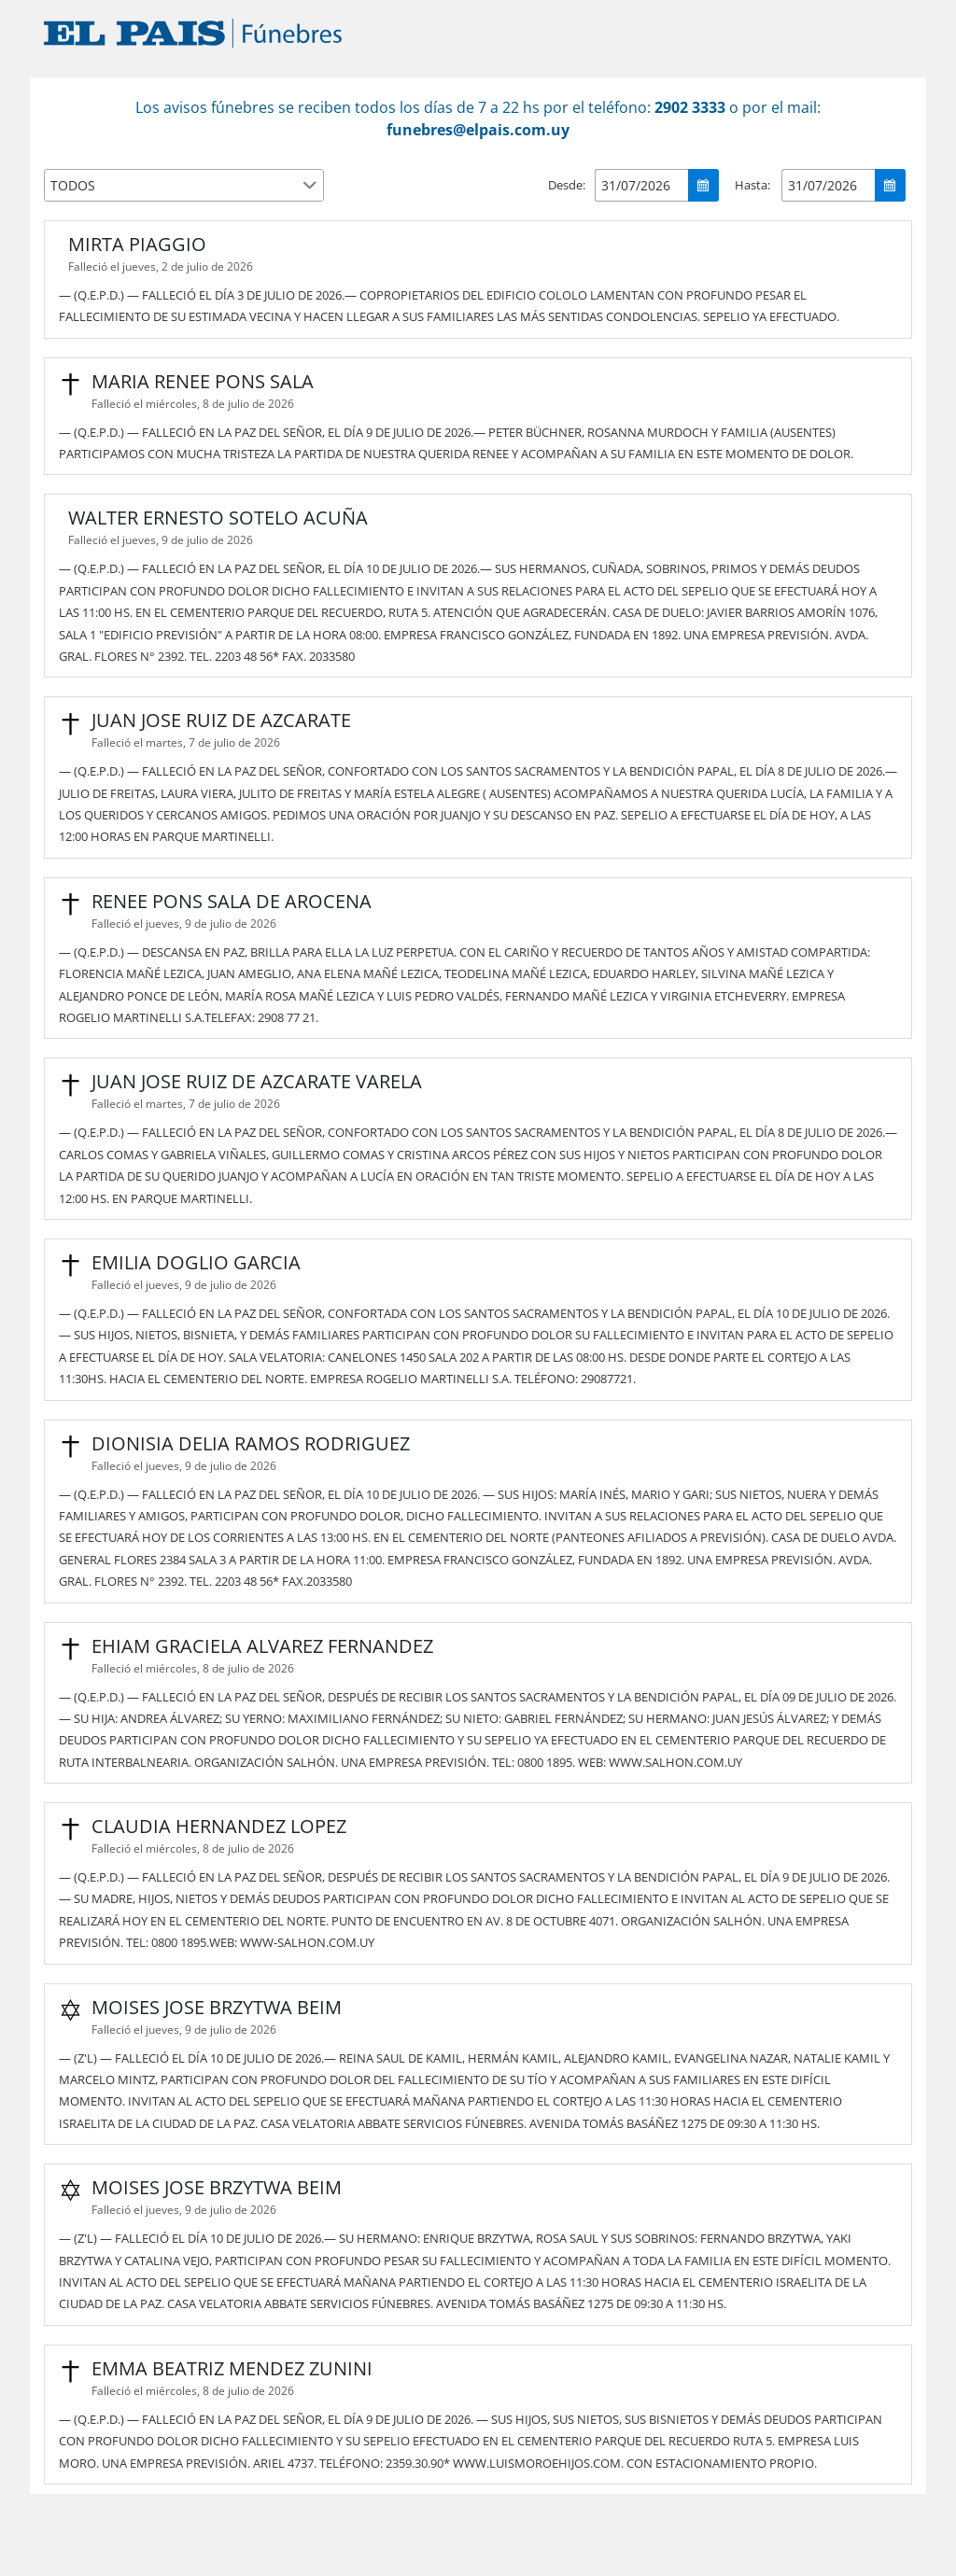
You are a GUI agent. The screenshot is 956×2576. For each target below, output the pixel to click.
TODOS (72, 185)
